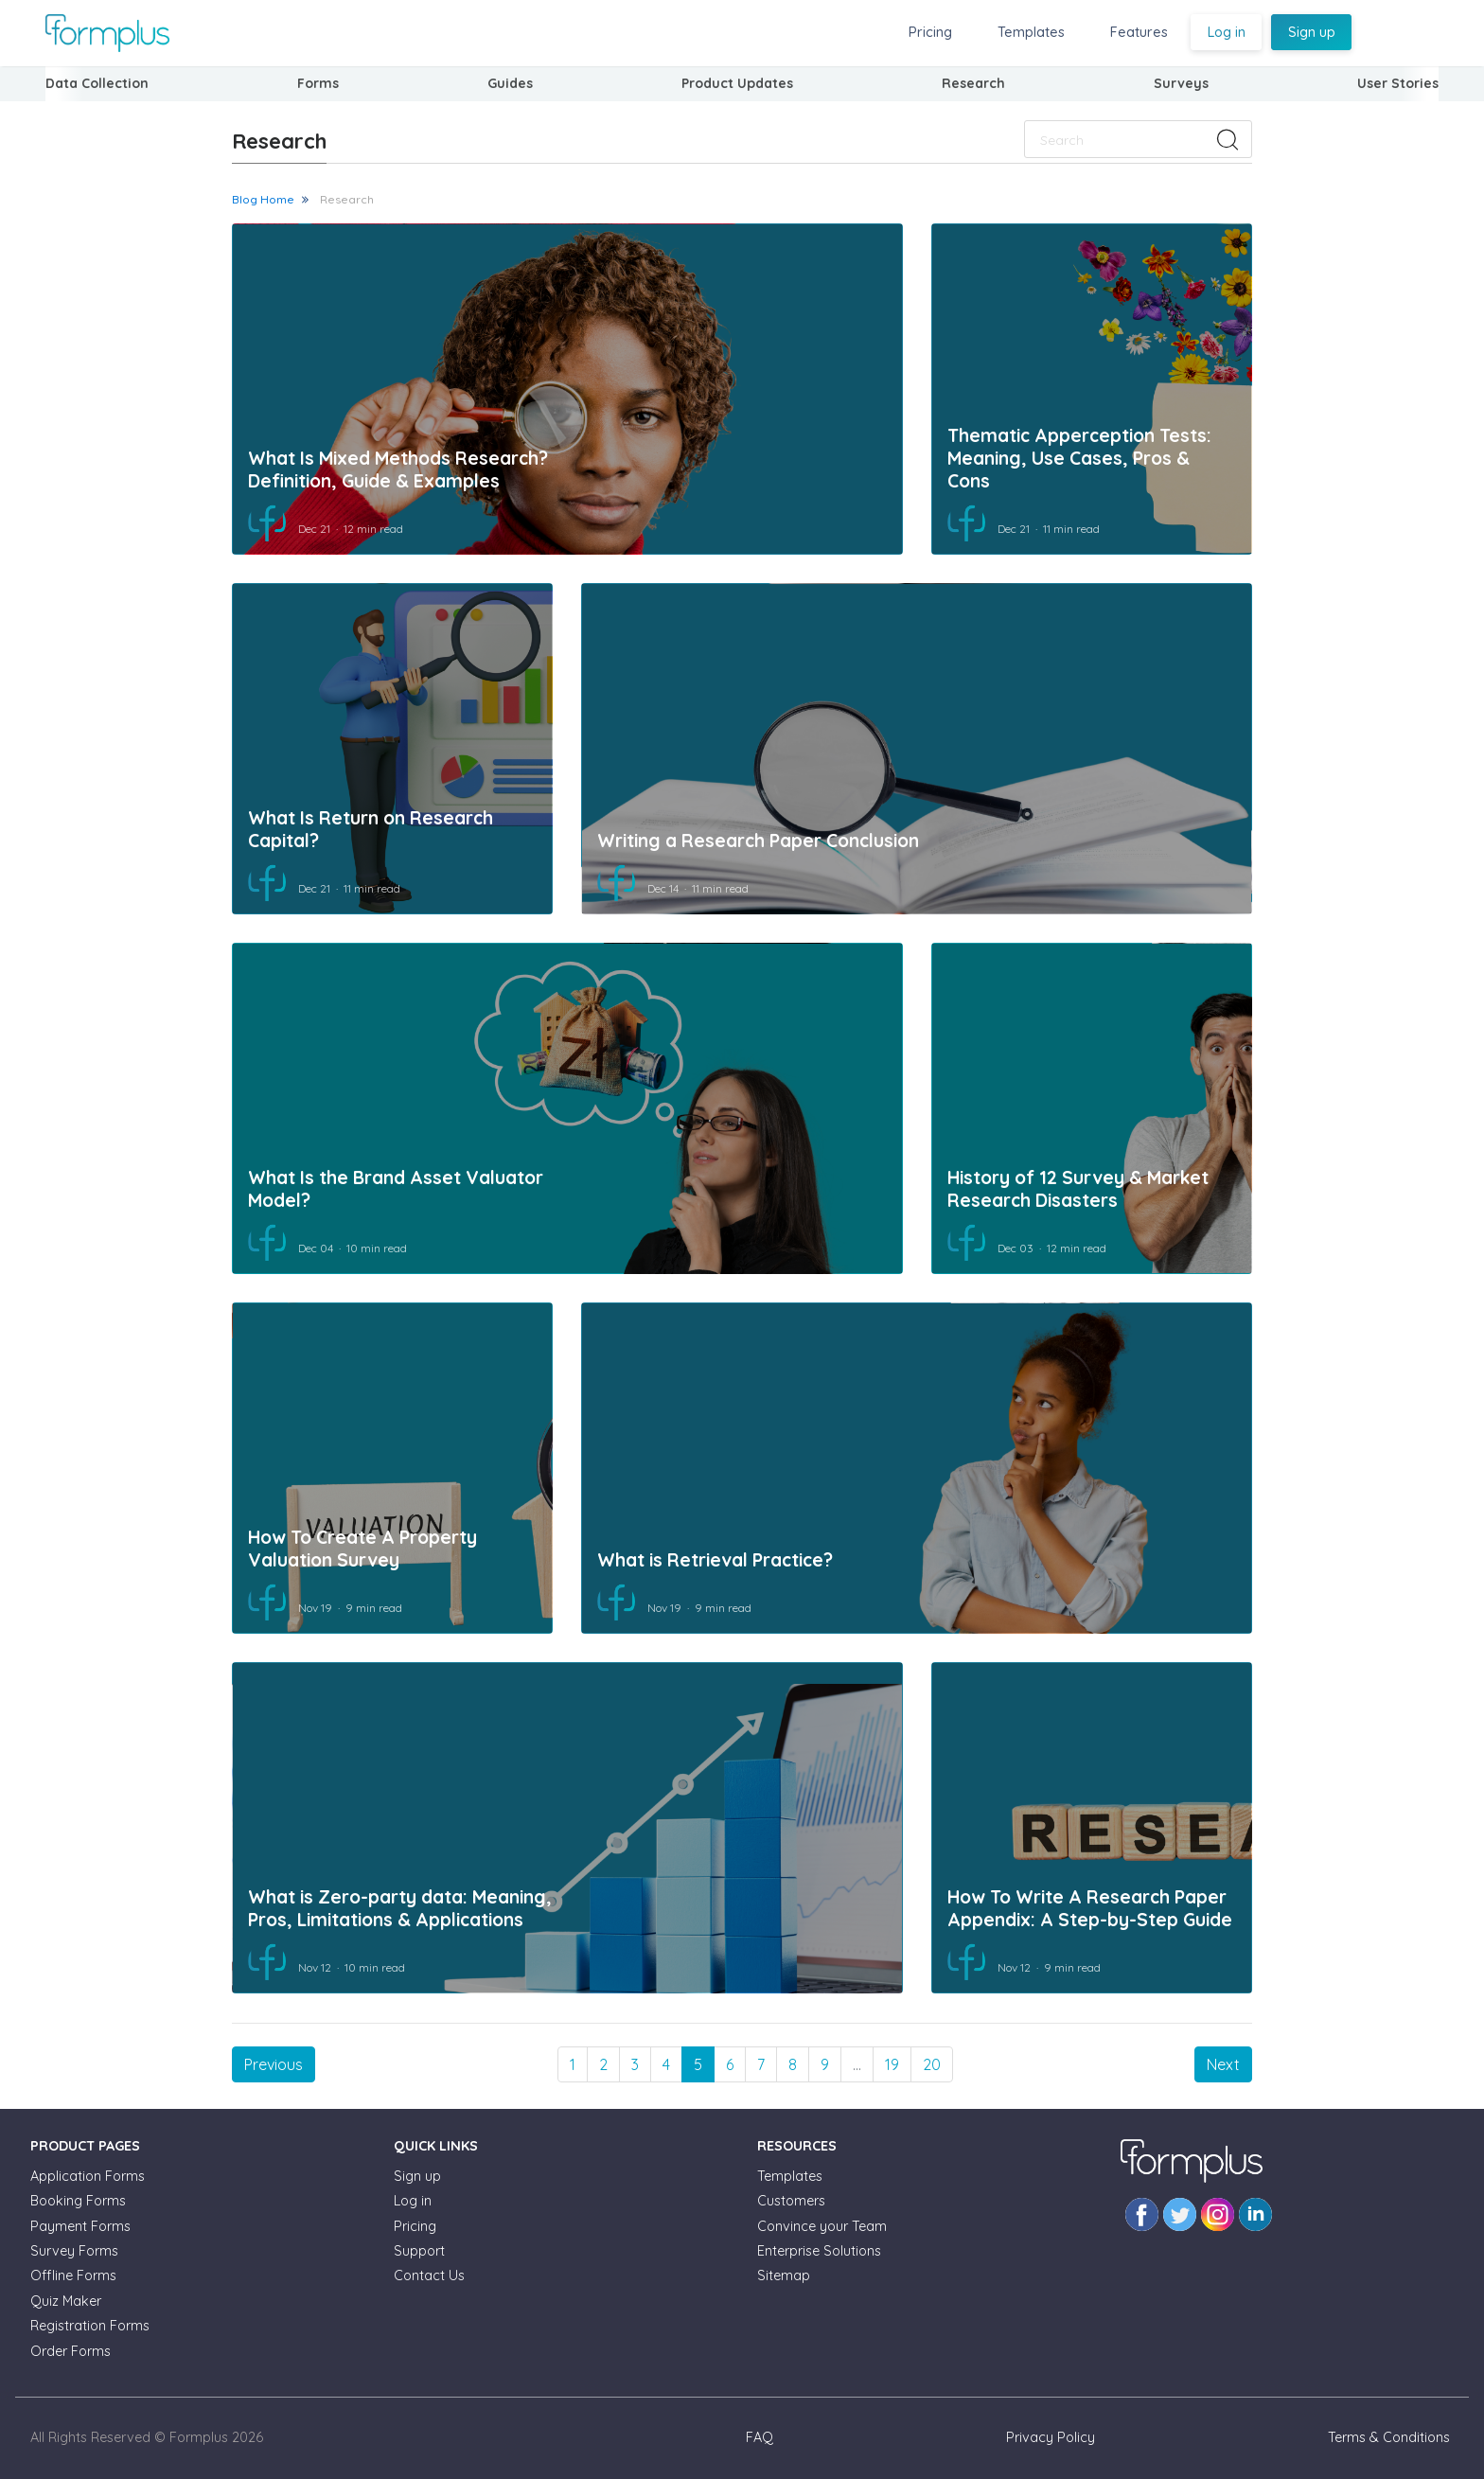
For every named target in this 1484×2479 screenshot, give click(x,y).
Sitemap (783, 2275)
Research (347, 199)
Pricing (930, 32)
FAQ (759, 2437)
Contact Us (429, 2275)
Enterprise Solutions (819, 2250)
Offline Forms (73, 2275)
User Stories (1398, 83)
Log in (1227, 32)
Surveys (1181, 83)
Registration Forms (90, 2325)
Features (1139, 32)
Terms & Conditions (1389, 2437)
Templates (1031, 32)
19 (892, 2064)
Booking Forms (78, 2200)
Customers (791, 2200)
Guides (510, 83)
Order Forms (70, 2351)
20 (932, 2064)
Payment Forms (80, 2226)
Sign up (1311, 32)
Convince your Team (822, 2226)
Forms (318, 83)
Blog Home (263, 199)
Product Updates (737, 83)
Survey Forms (74, 2250)
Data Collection (97, 83)
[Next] (1223, 2064)
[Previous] (273, 2064)
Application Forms (87, 2176)
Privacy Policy (1050, 2437)
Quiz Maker (65, 2301)
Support (419, 2250)
